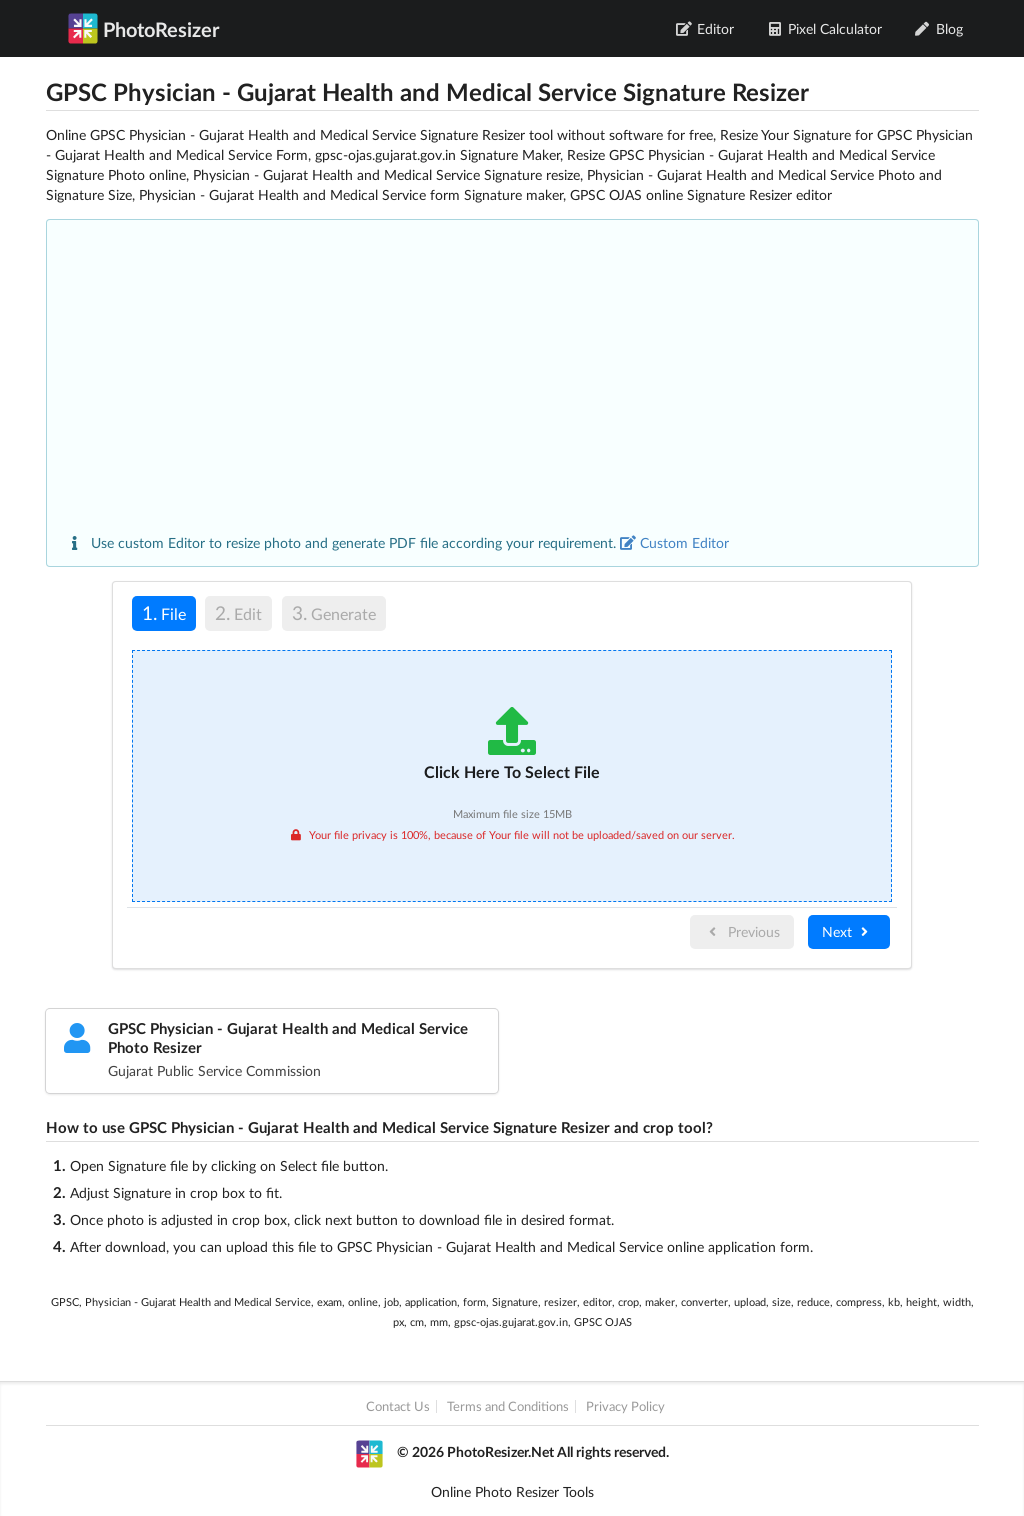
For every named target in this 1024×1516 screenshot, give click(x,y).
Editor (705, 28)
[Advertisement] (512, 383)
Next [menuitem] (847, 931)
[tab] (164, 616)
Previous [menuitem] (742, 931)
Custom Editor (674, 542)
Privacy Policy (625, 1406)
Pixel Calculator (824, 28)
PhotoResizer (143, 28)
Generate (334, 612)
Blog (938, 28)
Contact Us (398, 1406)
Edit (238, 612)
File (159, 612)
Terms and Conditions (508, 1406)
